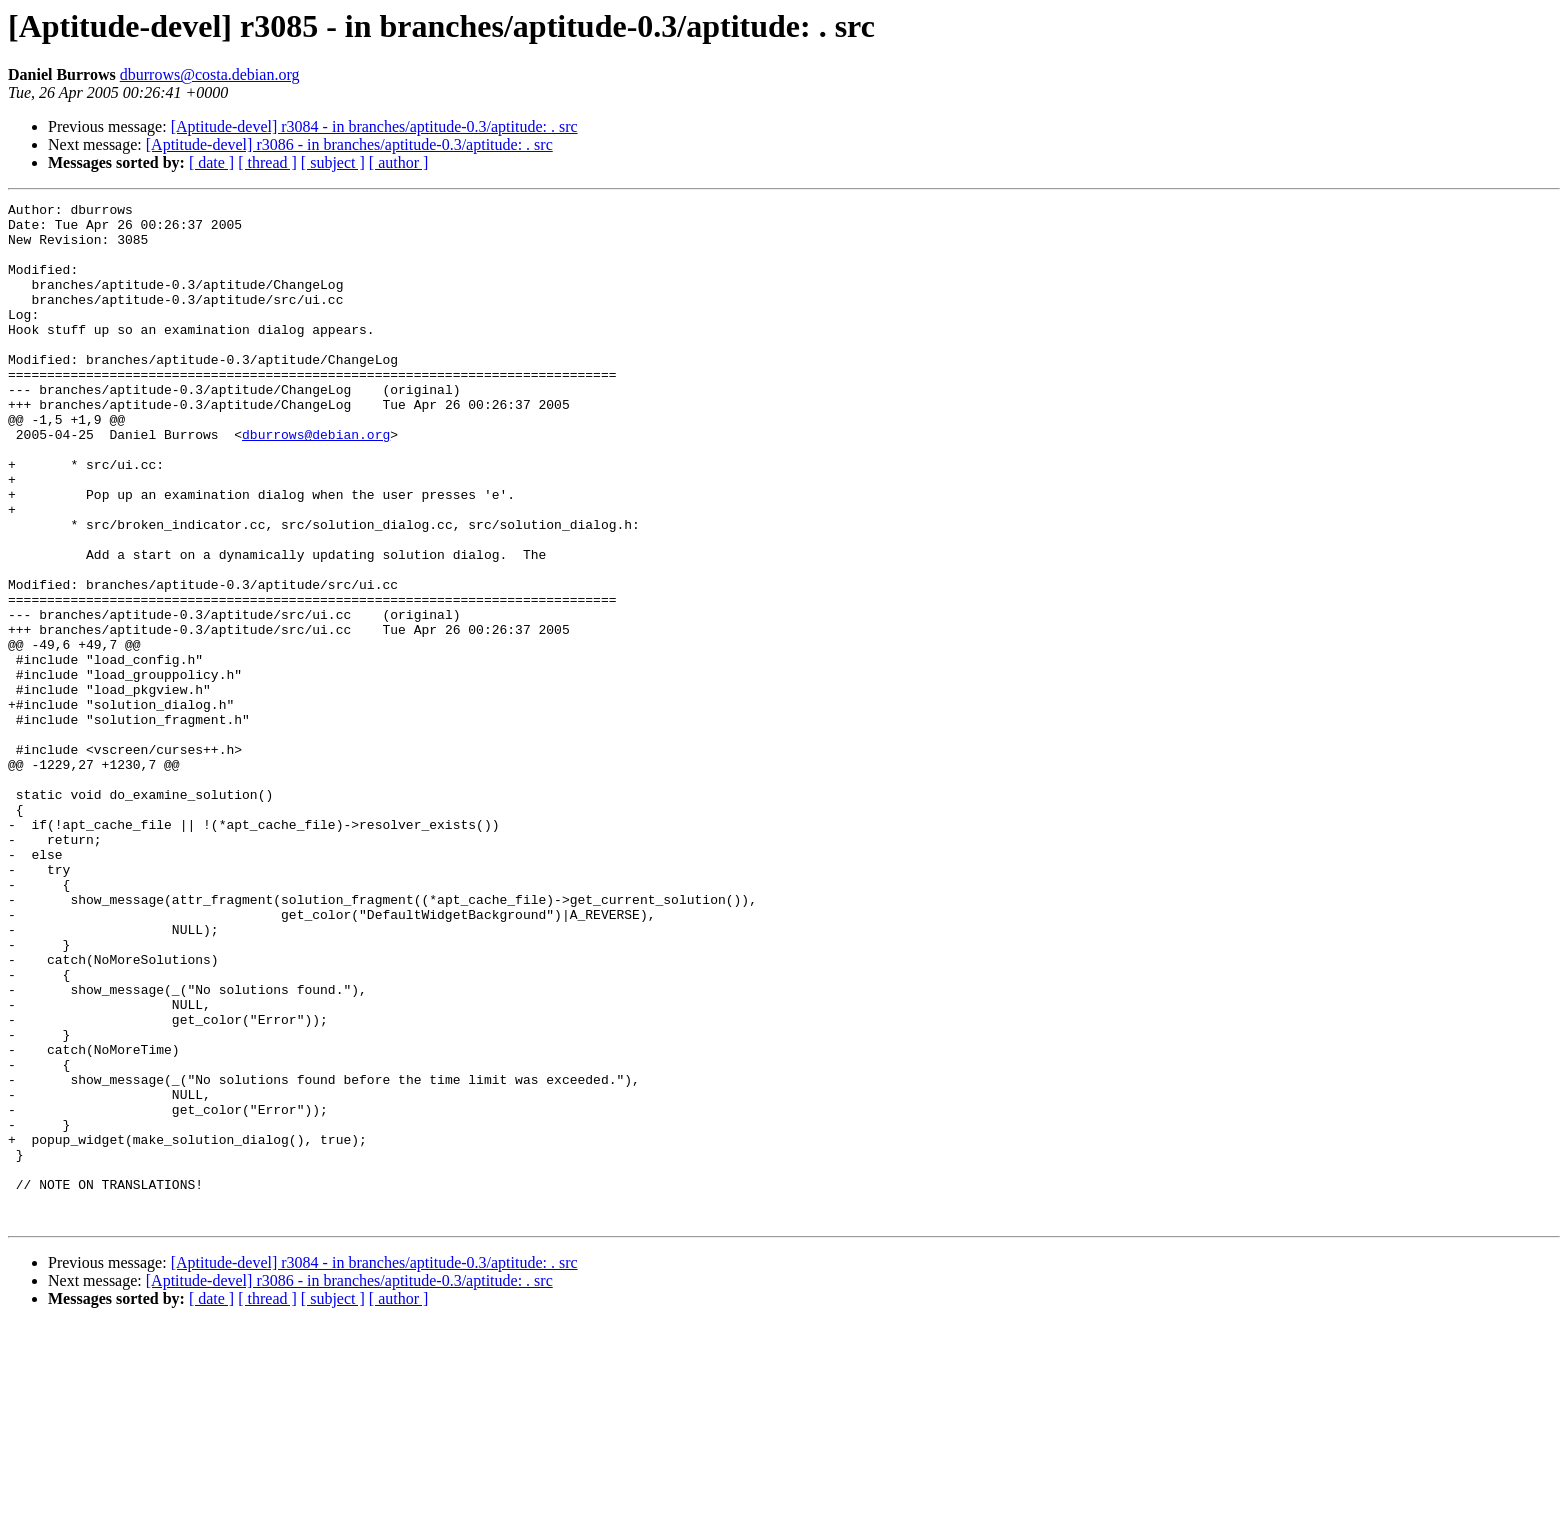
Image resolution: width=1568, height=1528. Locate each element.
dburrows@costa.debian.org (210, 74)
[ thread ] (267, 162)
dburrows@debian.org (316, 482)
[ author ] (399, 162)
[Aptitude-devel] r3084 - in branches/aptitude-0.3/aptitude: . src (374, 126)
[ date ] (211, 162)
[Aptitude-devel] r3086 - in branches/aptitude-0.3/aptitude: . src (349, 144)
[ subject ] (333, 162)
